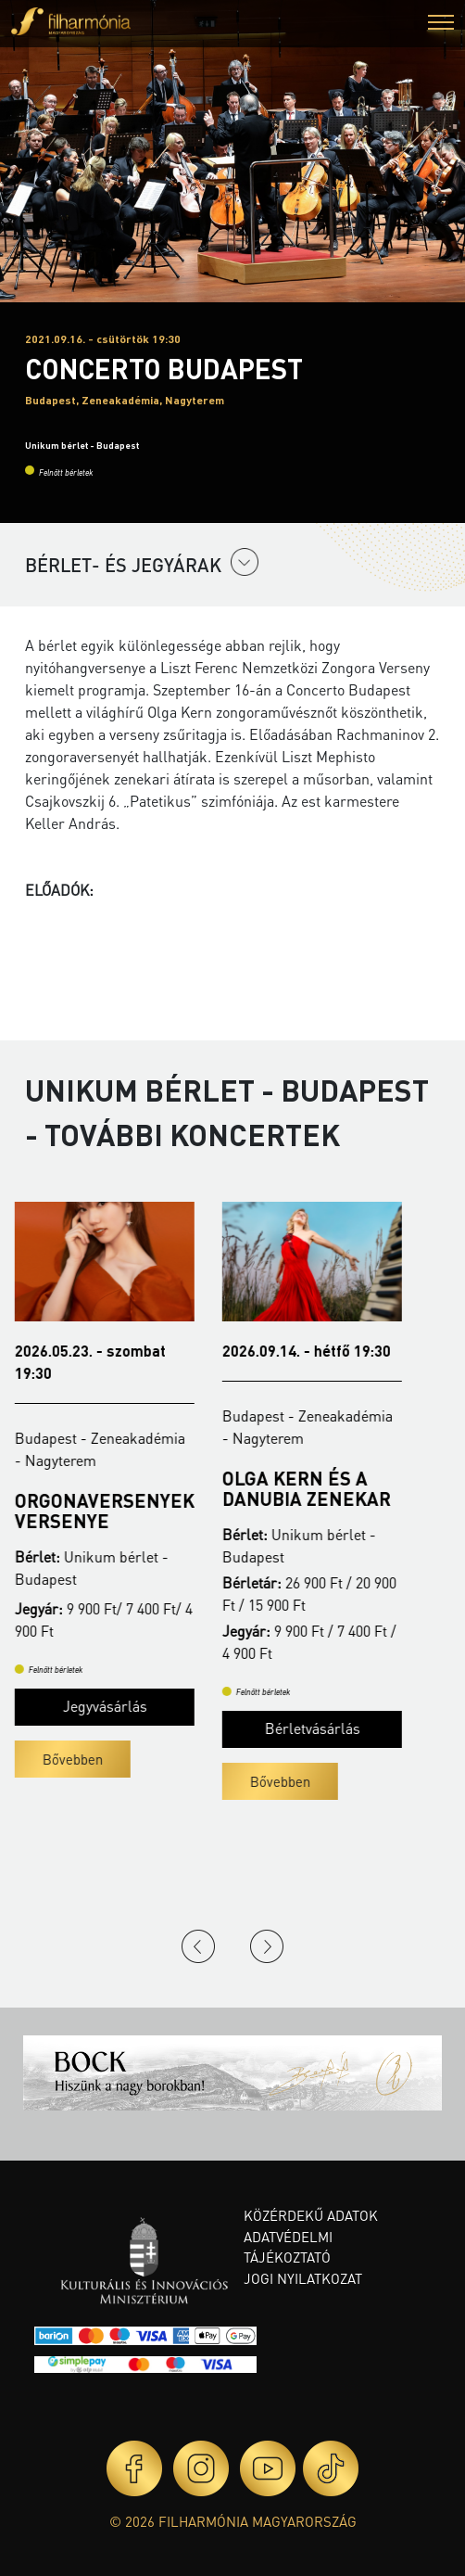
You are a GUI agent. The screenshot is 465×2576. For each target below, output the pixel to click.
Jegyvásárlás (115, 1705)
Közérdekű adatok (311, 2215)
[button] (441, 24)
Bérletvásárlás (323, 1728)
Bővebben (83, 1759)
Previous (198, 1946)
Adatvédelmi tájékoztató (288, 2247)
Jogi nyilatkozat (303, 2278)
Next (266, 1946)
